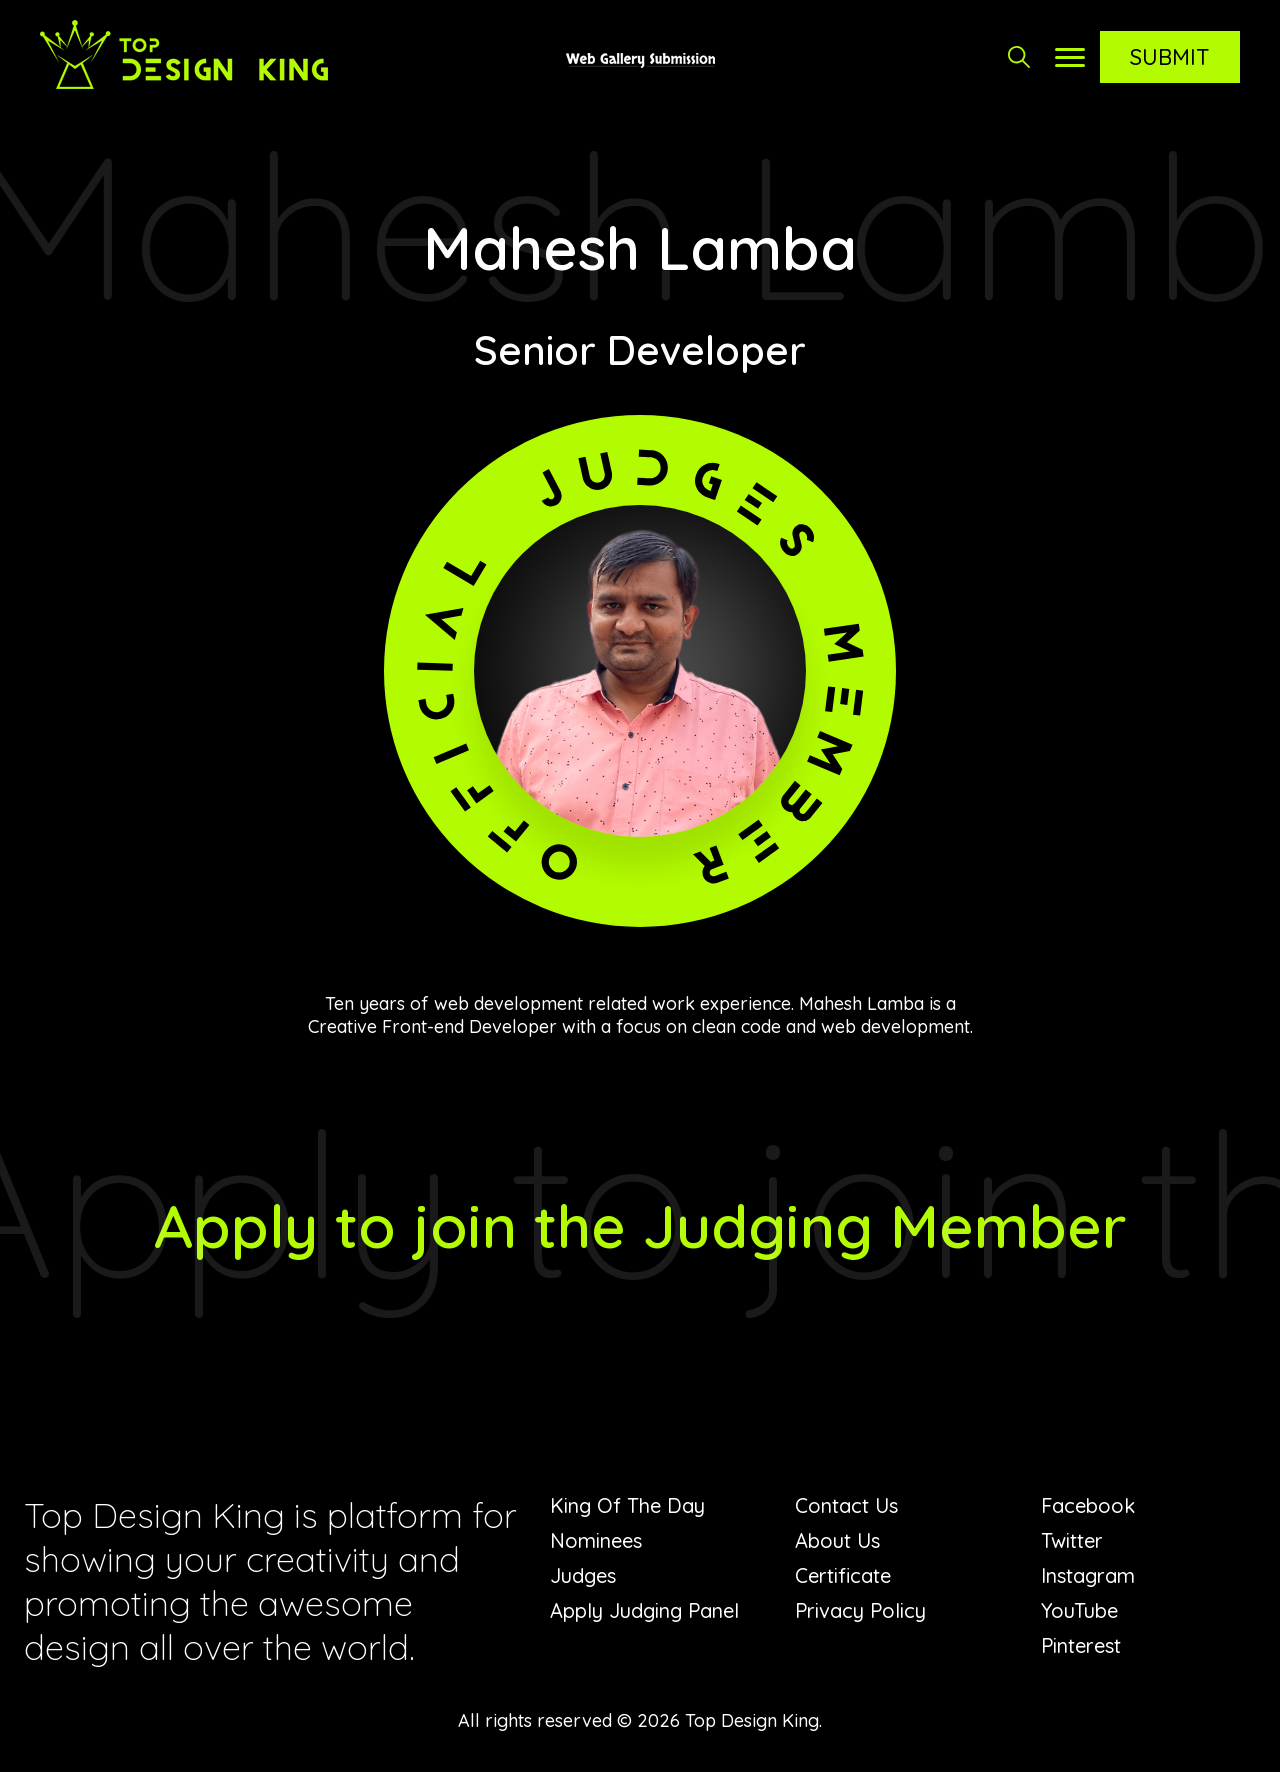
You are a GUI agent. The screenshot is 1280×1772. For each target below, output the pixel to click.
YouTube (1079, 1610)
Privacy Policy (860, 1610)
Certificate (843, 1575)
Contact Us (846, 1505)
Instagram (1088, 1575)
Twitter (1072, 1540)
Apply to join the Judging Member (640, 1225)
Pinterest (1081, 1645)
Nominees (596, 1540)
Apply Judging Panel (644, 1610)
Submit (1170, 57)
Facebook (1088, 1505)
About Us (837, 1540)
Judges (583, 1575)
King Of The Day (627, 1505)
